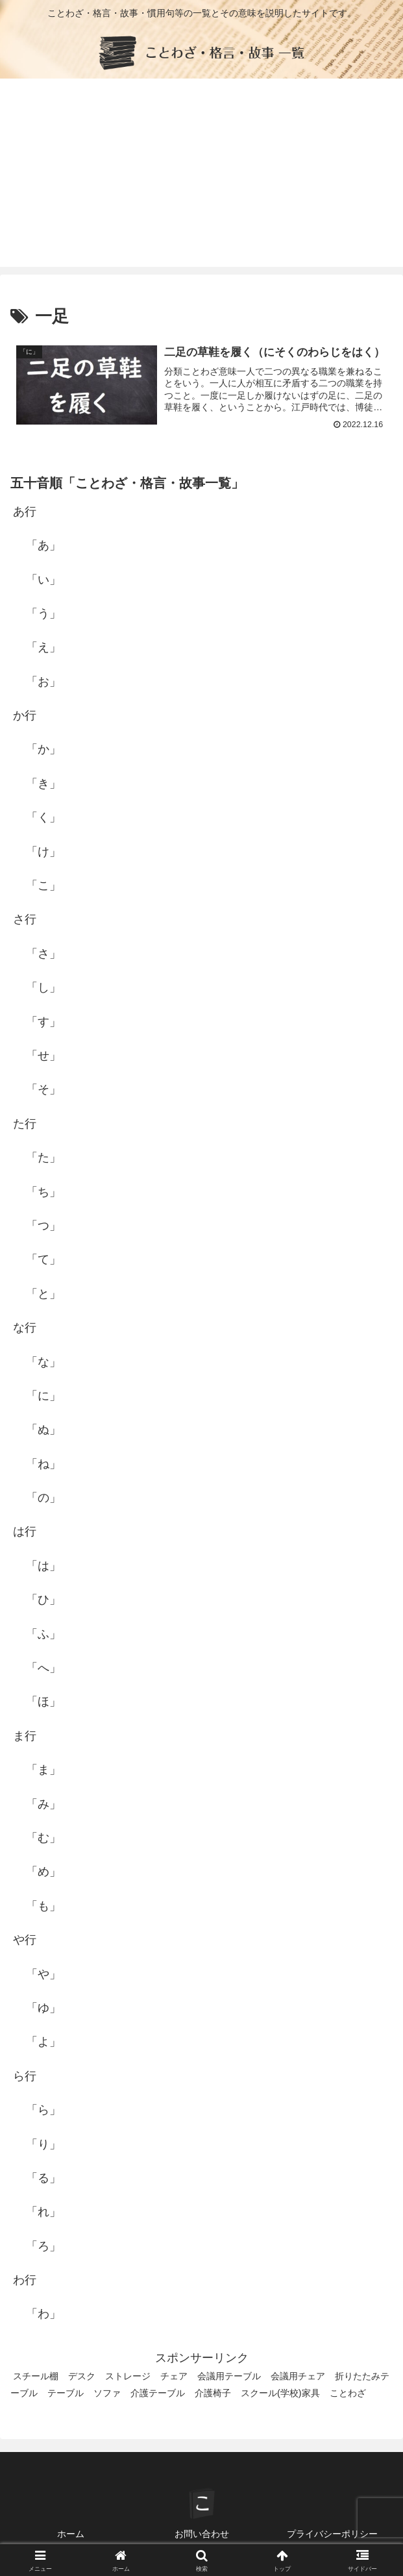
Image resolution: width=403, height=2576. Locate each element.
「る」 (43, 2178)
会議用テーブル (229, 2377)
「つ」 (43, 1225)
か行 (24, 715)
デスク (81, 2377)
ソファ (107, 2393)
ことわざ (348, 2393)
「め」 (43, 1872)
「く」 (43, 817)
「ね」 (43, 1463)
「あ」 (43, 545)
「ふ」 (43, 1634)
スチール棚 (35, 2377)
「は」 (43, 1565)
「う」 (43, 613)
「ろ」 (43, 2246)
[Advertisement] (201, 176)
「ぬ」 (43, 1430)
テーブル (65, 2393)
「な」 (43, 1362)
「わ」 (43, 2314)
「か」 (43, 749)
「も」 (43, 1906)
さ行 (24, 919)
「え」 (43, 647)
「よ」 (43, 2042)
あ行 (24, 511)
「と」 (43, 1293)
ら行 (24, 2076)
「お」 (43, 681)
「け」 (43, 851)
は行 (24, 1532)
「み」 (43, 1804)
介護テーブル (157, 2393)
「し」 (43, 987)
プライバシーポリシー (332, 2534)
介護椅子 (213, 2393)
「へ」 (43, 1667)
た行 (24, 1123)
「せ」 (43, 1055)
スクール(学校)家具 (280, 2393)
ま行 (24, 1735)
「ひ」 (43, 1600)
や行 (24, 1939)
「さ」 (43, 953)
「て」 (43, 1260)
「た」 (43, 1157)
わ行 (24, 2279)
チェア (174, 2377)
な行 (24, 1327)
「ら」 (43, 2109)
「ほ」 (43, 1702)
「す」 (43, 1021)
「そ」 (43, 1090)
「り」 (43, 2144)
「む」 (43, 1837)
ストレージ (128, 2377)
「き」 (43, 783)
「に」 (43, 1395)
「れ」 (43, 2212)
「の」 (43, 1497)
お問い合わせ (202, 2534)
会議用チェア (298, 2377)
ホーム (70, 2534)
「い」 (43, 579)
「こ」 (43, 885)
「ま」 (43, 1769)
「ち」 (43, 1191)
